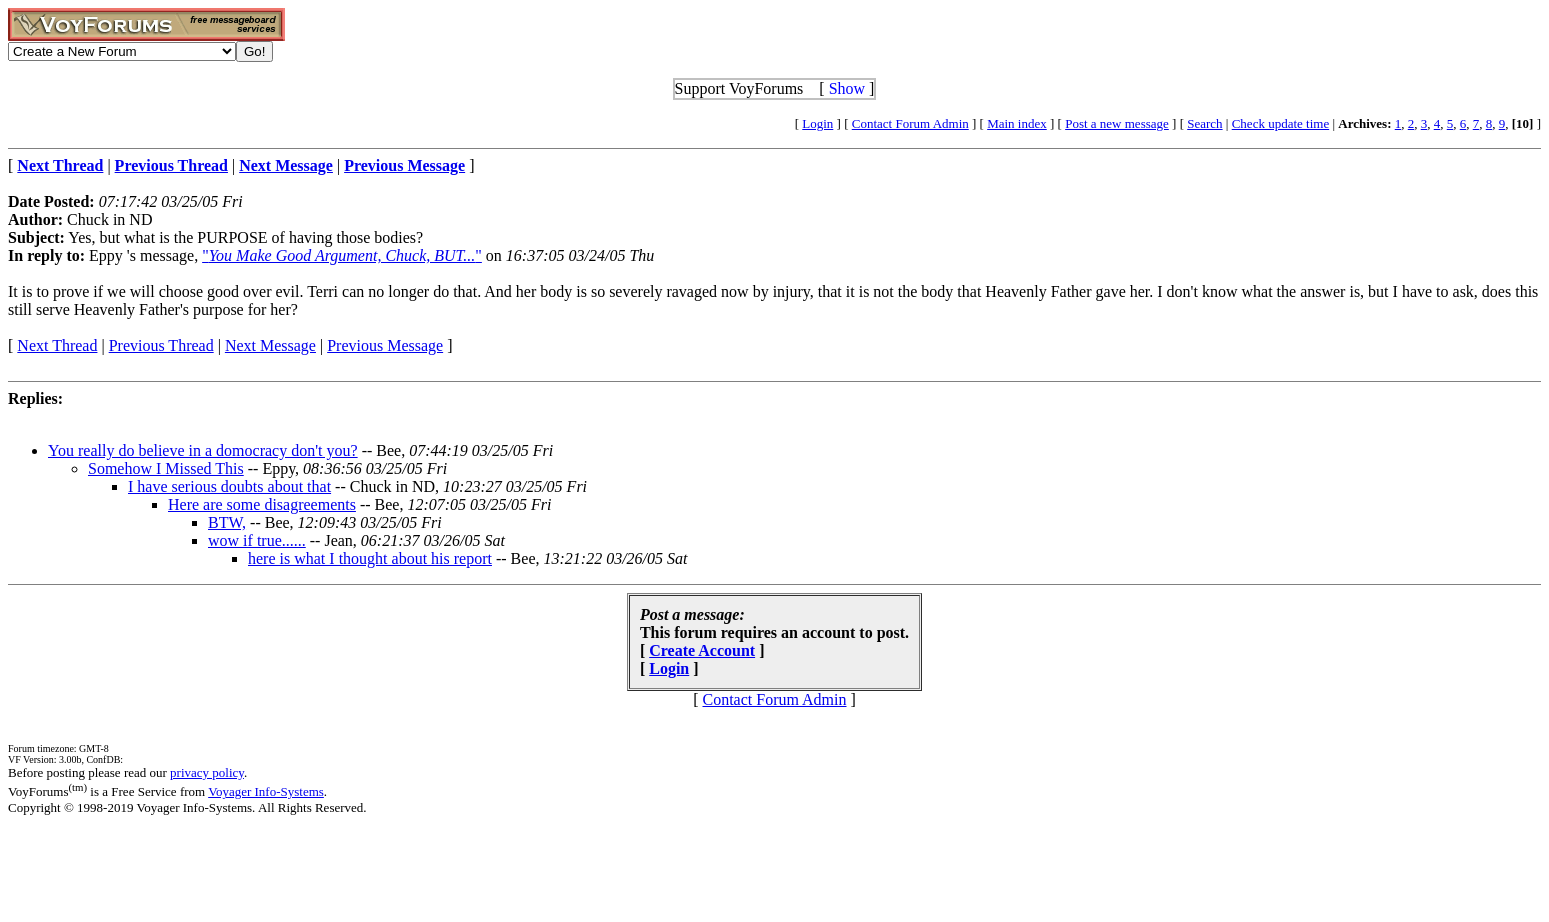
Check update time (1280, 123)
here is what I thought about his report (370, 558)
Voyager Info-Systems (266, 791)
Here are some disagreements (262, 504)
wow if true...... (257, 540)
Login (817, 123)
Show (847, 88)
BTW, (227, 522)
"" (342, 255)
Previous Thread (161, 345)
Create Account (702, 650)
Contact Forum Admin (910, 123)
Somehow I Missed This (166, 468)
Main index (1017, 123)
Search (1204, 123)
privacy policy (207, 772)
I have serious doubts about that (229, 486)
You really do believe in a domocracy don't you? (203, 450)
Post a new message (1117, 123)
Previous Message (385, 345)
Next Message (270, 345)
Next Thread (57, 345)
